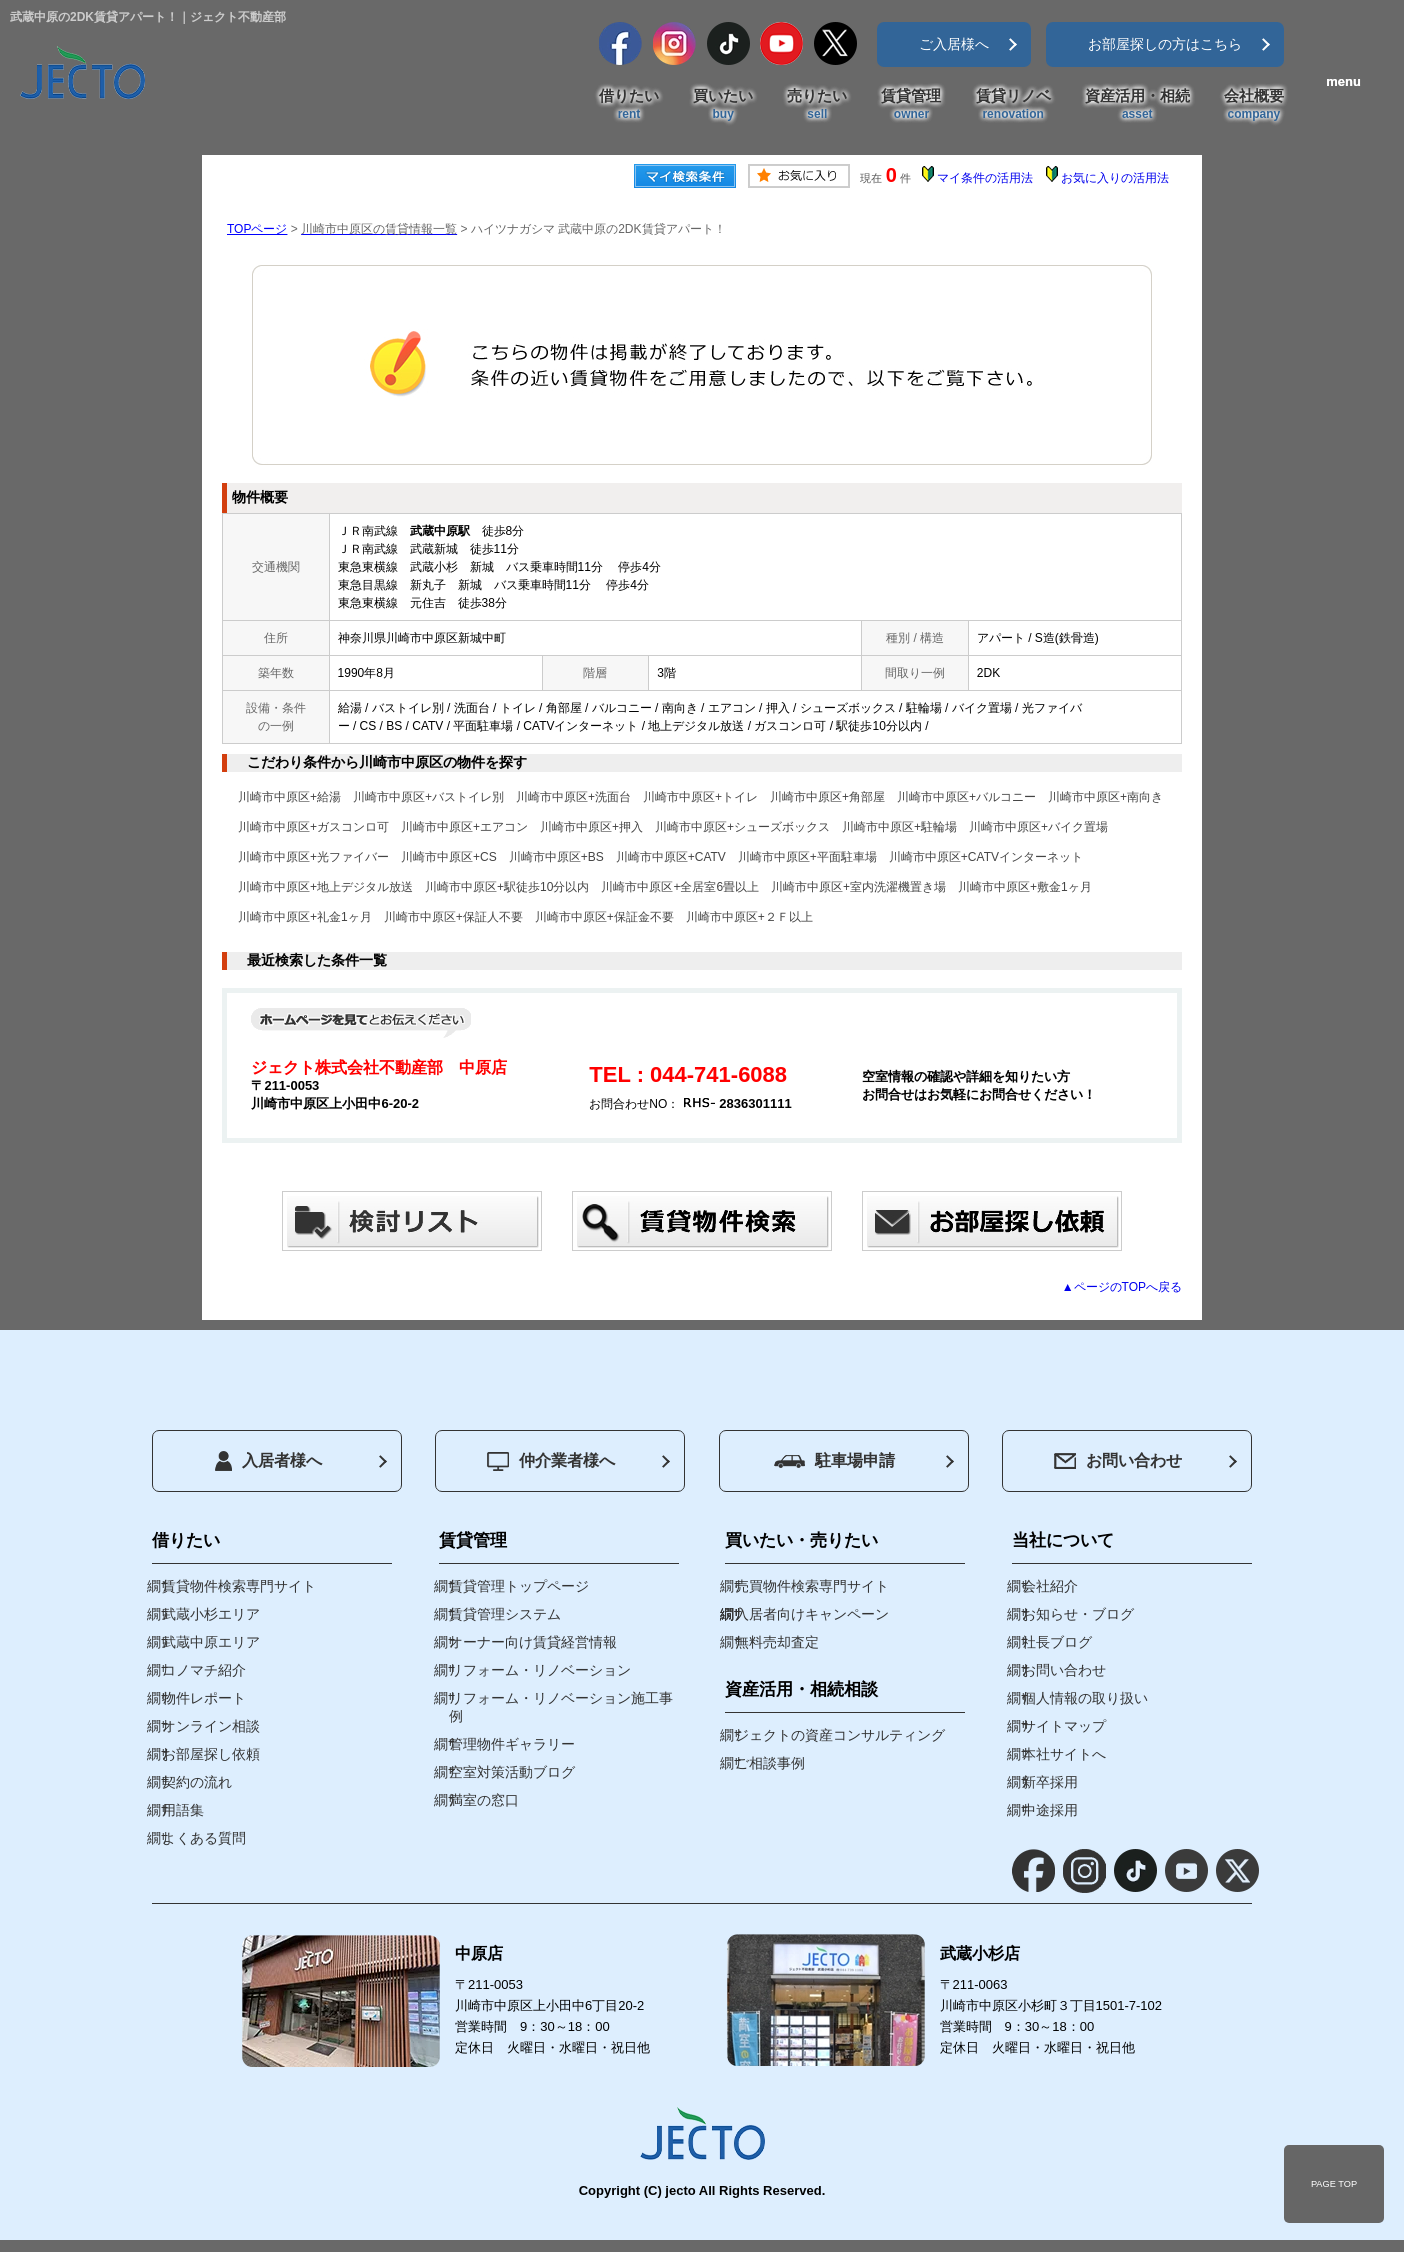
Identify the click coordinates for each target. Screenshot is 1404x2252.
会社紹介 (1050, 1586)
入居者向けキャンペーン (812, 1614)
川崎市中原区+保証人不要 (453, 917)
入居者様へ (268, 1461)
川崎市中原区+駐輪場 (899, 827)
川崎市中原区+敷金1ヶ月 (1025, 887)
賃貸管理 (911, 105)
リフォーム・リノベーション (540, 1670)
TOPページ (257, 229)
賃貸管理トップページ (519, 1586)
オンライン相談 (211, 1726)
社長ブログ (1057, 1642)
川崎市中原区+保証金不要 (604, 917)
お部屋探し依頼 (211, 1754)
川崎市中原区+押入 (591, 827)
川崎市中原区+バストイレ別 (428, 797)
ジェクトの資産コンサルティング (840, 1735)
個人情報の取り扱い (1085, 1698)
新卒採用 (1050, 1782)
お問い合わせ (1118, 1460)
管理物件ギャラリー (512, 1744)
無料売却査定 (777, 1642)
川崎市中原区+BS (556, 857)
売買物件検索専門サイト (812, 1586)
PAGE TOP (1334, 2184)
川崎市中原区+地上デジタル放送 (325, 887)
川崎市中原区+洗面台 (573, 797)
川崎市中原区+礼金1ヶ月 (305, 917)
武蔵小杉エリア (211, 1614)
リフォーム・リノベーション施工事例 (561, 1707)
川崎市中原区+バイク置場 (1038, 827)
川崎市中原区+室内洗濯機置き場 (858, 887)
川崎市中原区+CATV (671, 857)
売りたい (817, 105)
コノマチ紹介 (204, 1670)
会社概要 (1254, 105)
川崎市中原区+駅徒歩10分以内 (507, 887)
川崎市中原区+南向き (1105, 797)
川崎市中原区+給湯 (289, 797)
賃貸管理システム (505, 1614)
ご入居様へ (954, 44)
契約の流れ (197, 1782)
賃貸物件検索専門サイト (239, 1586)
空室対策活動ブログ (512, 1772)
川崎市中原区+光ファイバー (313, 857)
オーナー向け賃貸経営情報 (533, 1642)
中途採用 (1050, 1810)
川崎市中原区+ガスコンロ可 (313, 827)
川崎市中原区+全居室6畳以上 (680, 887)
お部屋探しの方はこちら (1165, 44)
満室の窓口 (484, 1800)
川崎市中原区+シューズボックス (742, 827)
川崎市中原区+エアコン (464, 827)
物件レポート (204, 1698)
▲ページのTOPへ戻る (1122, 1287)
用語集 (183, 1810)
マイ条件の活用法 (985, 178)
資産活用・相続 (1137, 105)
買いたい (723, 105)
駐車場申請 (834, 1460)
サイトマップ (1064, 1726)
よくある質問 (204, 1838)
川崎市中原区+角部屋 (827, 797)
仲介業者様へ (551, 1461)
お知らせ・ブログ (1078, 1614)
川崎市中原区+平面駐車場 (807, 857)
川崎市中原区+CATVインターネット (986, 857)
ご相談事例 (770, 1763)
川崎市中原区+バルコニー (966, 797)
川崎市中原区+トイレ (700, 797)
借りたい (629, 105)
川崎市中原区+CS (449, 857)
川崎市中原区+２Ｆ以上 (749, 917)
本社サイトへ (1064, 1754)
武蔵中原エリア (211, 1642)
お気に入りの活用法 (1115, 178)
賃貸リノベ (1013, 105)
